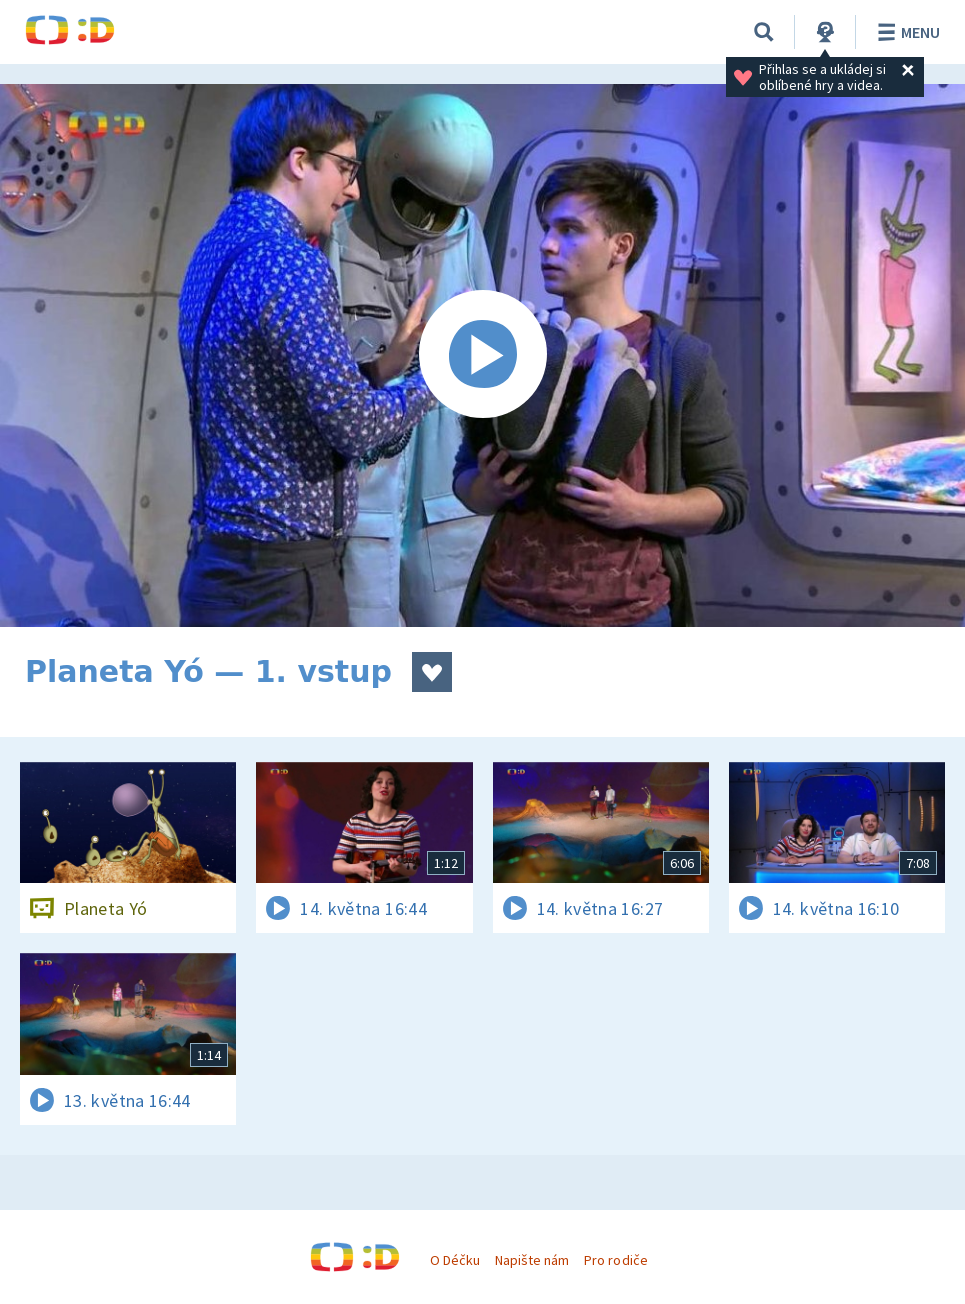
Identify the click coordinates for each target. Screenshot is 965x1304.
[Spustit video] (482, 355)
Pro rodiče (615, 1260)
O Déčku (455, 1260)
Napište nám (532, 1260)
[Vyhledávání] (764, 32)
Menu (905, 32)
